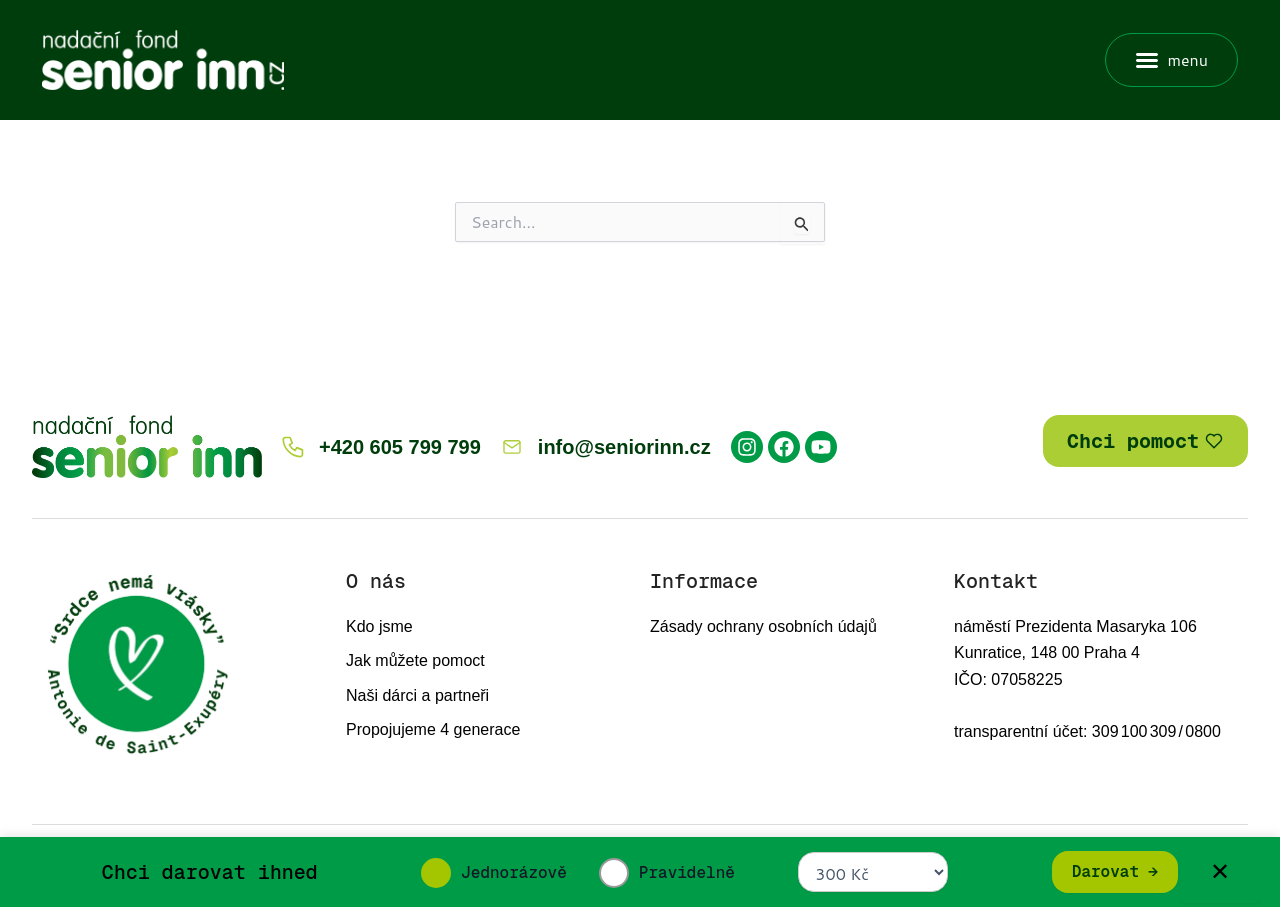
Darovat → (1115, 871)
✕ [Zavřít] (1220, 871)
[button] (1171, 60)
